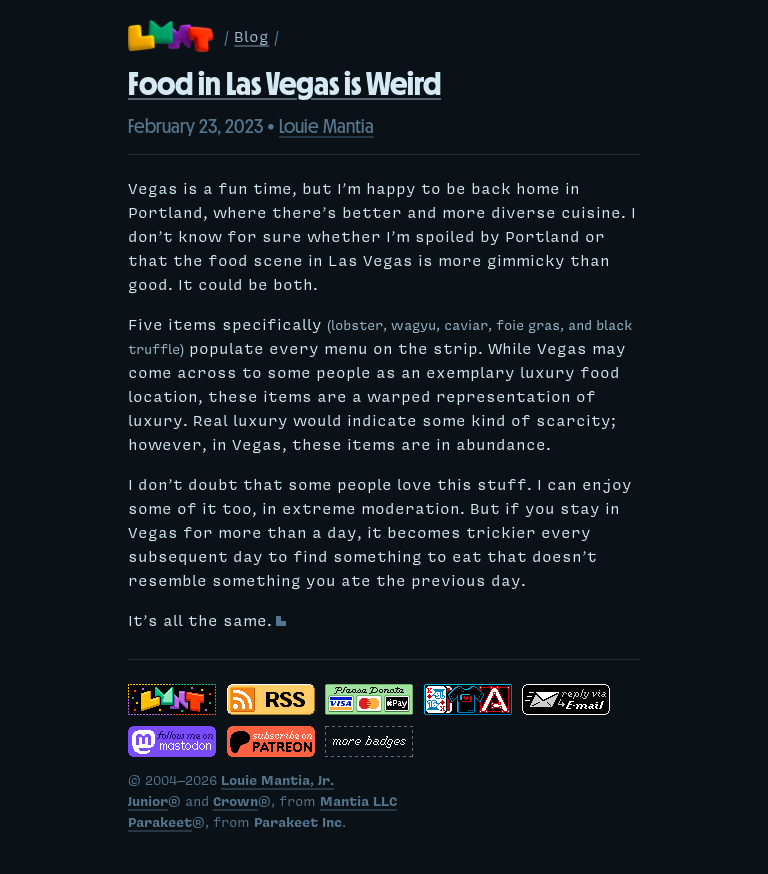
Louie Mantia (326, 126)
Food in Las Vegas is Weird (284, 84)
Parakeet (160, 825)
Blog (251, 39)
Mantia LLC (358, 804)
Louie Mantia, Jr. (277, 783)
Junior (148, 804)
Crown (235, 804)
